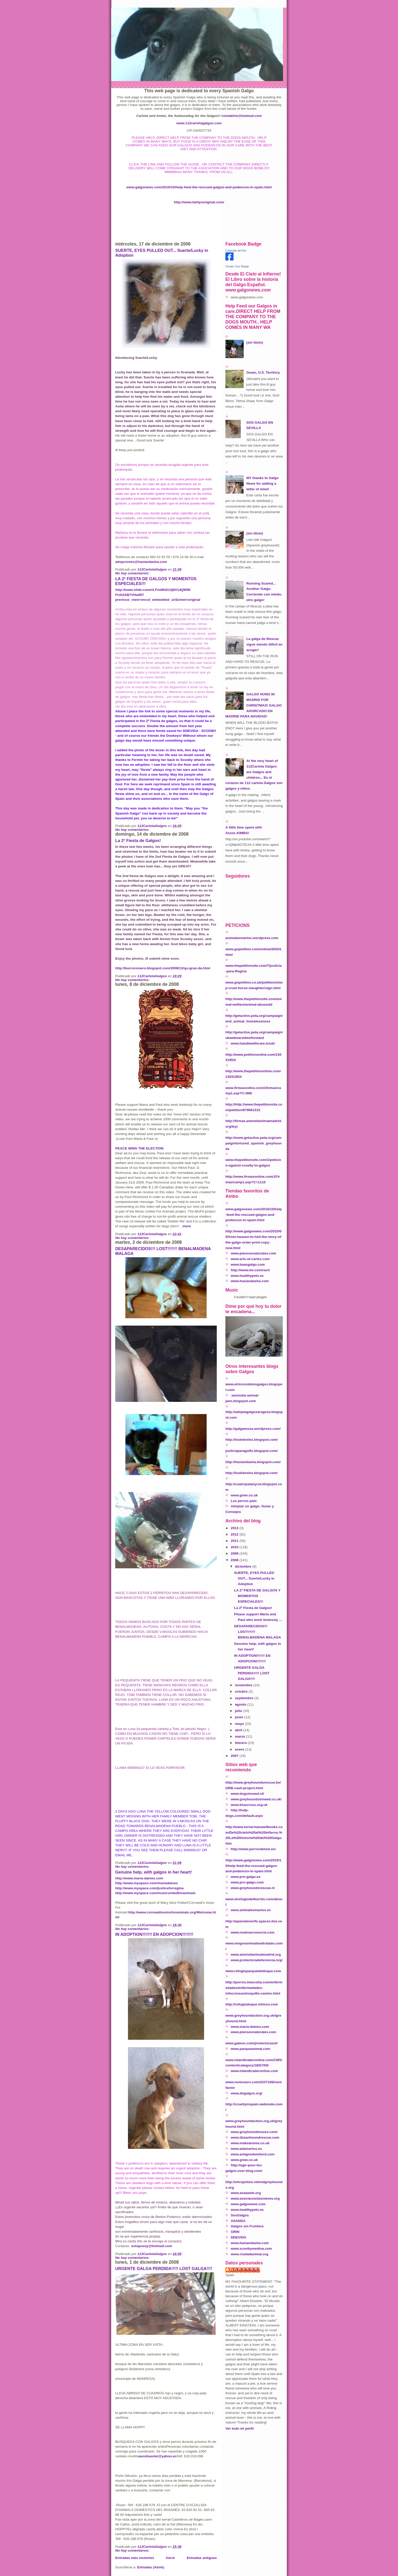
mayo (240, 1724)
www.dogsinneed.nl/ (247, 1794)
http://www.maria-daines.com (139, 1878)
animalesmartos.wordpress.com (251, 938)
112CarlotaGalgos (245, 2270)
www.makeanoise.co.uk (250, 2143)
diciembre (243, 1566)
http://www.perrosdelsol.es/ (253, 1849)
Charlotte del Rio (235, 250)
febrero (241, 1743)
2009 (235, 1553)
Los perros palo (244, 1501)
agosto (241, 1704)
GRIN (235, 2232)
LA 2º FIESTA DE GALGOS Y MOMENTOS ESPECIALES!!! (257, 1595)
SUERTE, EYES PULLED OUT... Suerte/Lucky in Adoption (254, 1578)
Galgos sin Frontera (247, 2226)
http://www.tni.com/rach (250, 1270)
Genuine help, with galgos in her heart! (153, 1872)
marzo (240, 1736)
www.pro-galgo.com (247, 1882)
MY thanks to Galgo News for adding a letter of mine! (262, 483)
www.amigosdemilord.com (252, 2154)
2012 (235, 1534)
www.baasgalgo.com (248, 1264)
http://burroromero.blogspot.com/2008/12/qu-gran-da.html (162, 968)
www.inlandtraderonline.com (254, 2071)
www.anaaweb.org (246, 2193)
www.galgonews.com (248, 2204)
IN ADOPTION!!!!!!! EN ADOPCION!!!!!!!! (154, 1934)
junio (239, 1717)
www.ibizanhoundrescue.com (255, 2137)
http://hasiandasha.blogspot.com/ (253, 1462)
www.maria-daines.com (250, 2027)
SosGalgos (240, 2215)
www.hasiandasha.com (250, 1281)
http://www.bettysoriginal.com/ (199, 202)
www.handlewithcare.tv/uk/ (253, 1043)
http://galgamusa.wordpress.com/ (253, 1429)
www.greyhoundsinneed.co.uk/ (256, 1799)
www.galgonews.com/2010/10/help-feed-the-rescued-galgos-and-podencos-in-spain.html (199, 187)
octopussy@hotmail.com (151, 2246)
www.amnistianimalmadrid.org (256, 1954)
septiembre (244, 1698)
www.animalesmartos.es (251, 1910)
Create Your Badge (237, 266)
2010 (235, 1547)
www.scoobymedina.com (251, 2248)
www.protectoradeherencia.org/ (257, 1960)
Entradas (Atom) (150, 2567)
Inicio (170, 2558)
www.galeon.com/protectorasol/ (251, 2043)
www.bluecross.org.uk (249, 1805)
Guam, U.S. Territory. (263, 372)
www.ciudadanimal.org (249, 2254)
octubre (241, 1691)
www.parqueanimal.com (250, 2049)
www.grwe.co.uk (244, 1495)
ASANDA (238, 2221)
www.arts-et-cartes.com (250, 1259)
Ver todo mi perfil (239, 2428)
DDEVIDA (238, 2237)
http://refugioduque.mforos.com (251, 2004)
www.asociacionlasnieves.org (255, 2198)
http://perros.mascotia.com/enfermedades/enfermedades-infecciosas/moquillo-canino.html (253, 1987)
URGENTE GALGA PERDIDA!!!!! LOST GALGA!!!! (163, 2268)
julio (239, 1711)
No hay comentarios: (133, 573)
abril (239, 1730)
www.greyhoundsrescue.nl (253, 1888)
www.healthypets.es (247, 1276)
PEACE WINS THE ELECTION (139, 1148)
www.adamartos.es (246, 2149)
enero (240, 1749)
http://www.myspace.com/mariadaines (146, 1883)
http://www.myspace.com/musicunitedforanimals (155, 1893)
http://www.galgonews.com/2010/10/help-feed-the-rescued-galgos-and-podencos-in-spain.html (253, 1865)
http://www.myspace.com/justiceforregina (149, 1888)
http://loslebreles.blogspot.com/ (251, 1440)
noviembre (244, 1685)
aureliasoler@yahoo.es (158, 2456)
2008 (235, 1560)
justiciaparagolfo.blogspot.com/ (251, 1451)
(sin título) (254, 342)
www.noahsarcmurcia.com (252, 1932)
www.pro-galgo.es (245, 1877)
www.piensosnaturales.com (253, 1253)
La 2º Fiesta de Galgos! (138, 840)
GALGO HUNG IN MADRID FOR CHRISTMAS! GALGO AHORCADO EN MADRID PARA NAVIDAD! (253, 705)
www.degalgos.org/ (246, 2093)
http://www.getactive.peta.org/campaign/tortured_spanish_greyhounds (253, 1143)
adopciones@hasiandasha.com (141, 562)
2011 (235, 1541)
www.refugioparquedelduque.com (253, 1971)
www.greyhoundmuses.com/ (254, 2132)
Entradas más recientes (134, 2558)
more (187, 1226)
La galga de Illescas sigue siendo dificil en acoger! (264, 644)
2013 (235, 1528)
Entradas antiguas (202, 2558)
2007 (235, 1756)
